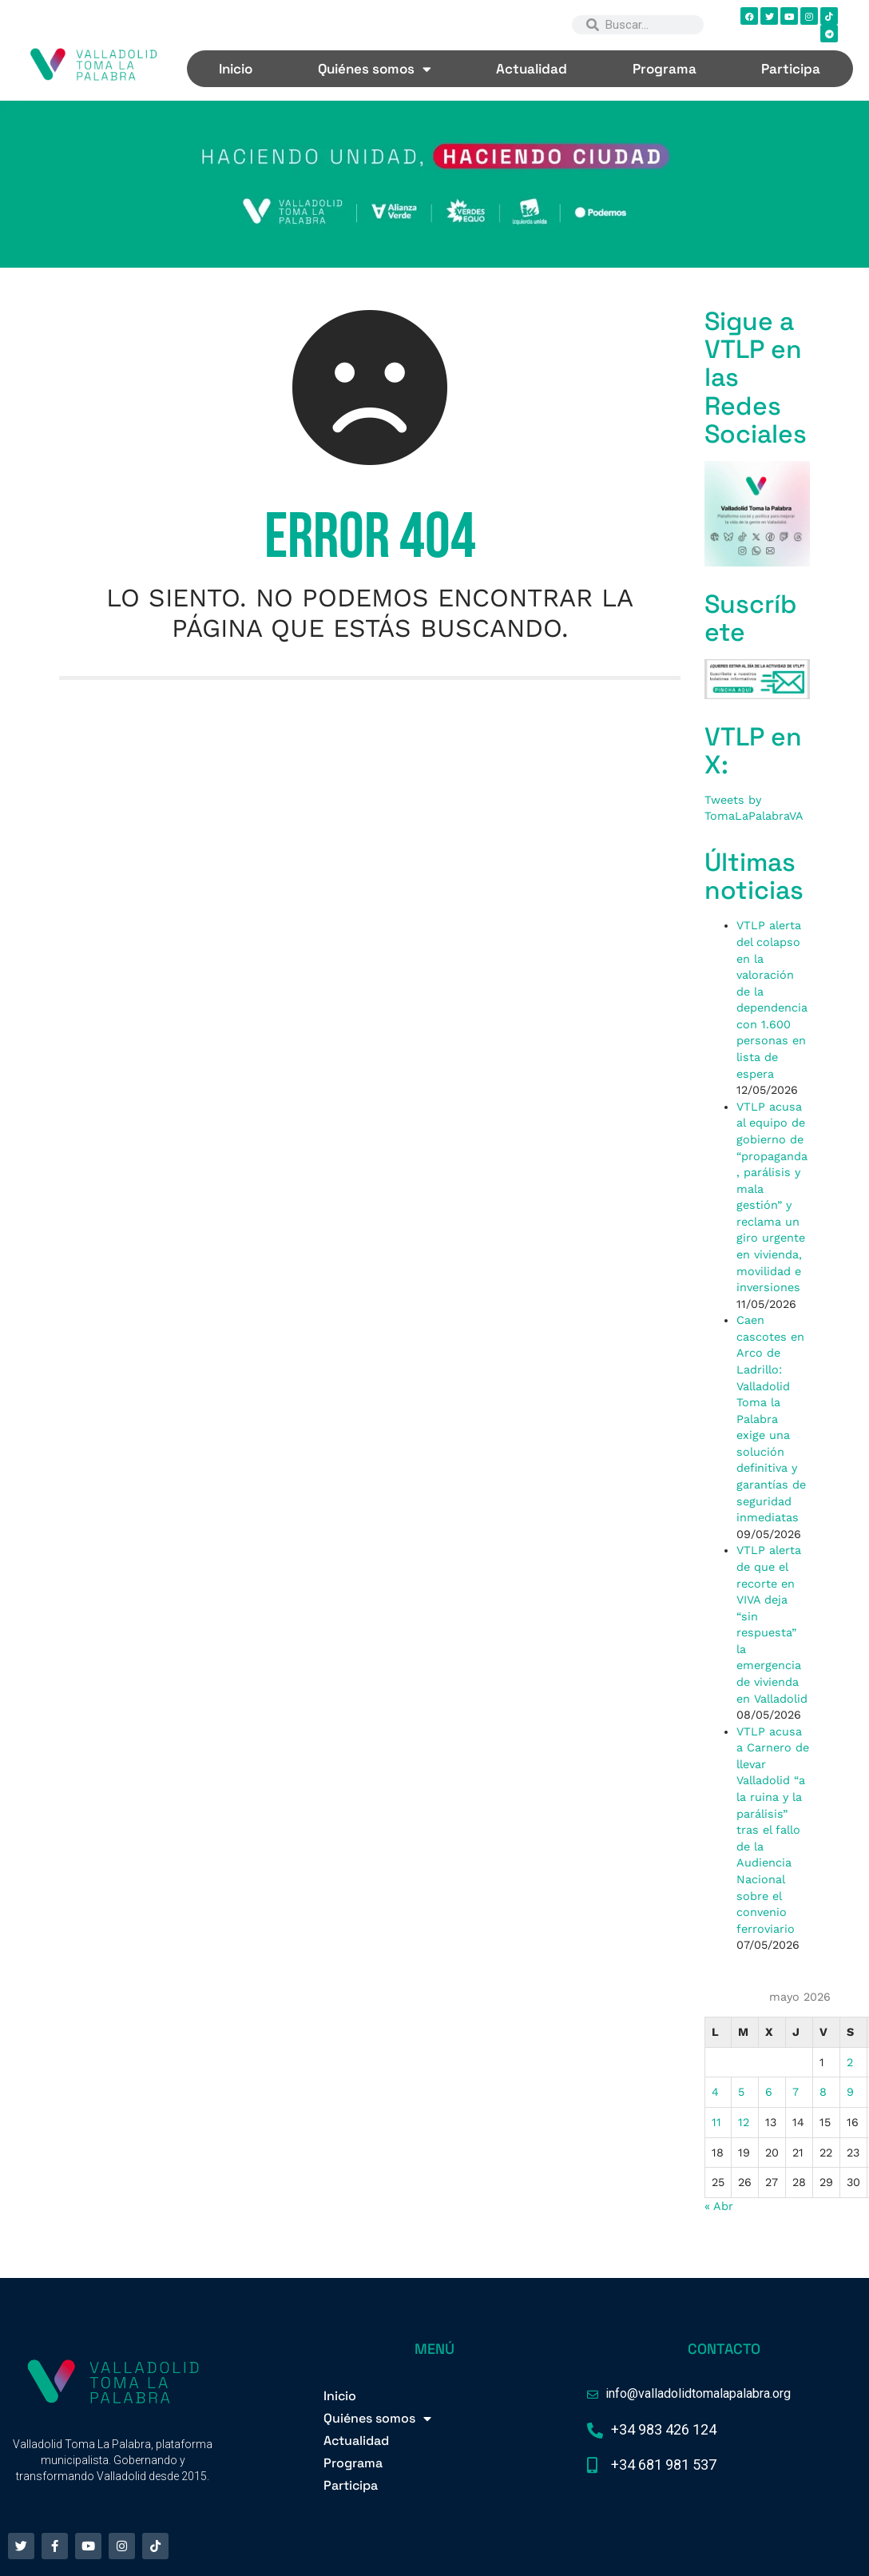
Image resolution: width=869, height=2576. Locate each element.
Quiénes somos (374, 69)
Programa (664, 69)
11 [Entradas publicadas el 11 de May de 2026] (716, 2122)
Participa (790, 69)
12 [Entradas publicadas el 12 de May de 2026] (743, 2122)
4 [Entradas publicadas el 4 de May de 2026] (715, 2091)
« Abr (718, 2206)
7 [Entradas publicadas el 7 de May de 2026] (795, 2091)
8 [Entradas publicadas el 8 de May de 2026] (823, 2091)
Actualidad (531, 69)
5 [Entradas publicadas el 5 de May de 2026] (741, 2091)
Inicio (235, 69)
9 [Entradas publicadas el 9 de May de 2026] (850, 2091)
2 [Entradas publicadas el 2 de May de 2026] (850, 2062)
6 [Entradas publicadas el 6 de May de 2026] (768, 2091)
